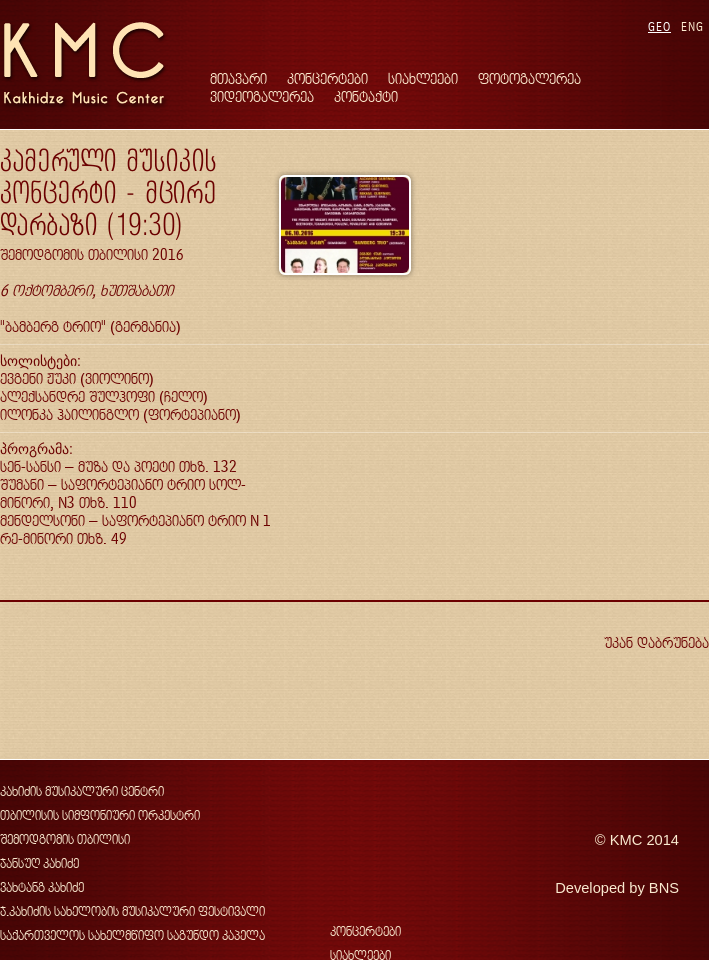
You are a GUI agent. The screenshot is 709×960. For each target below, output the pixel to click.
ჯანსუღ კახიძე (39, 863)
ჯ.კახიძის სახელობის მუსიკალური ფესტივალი (132, 911)
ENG (692, 26)
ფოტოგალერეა (529, 78)
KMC (626, 840)
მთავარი (238, 78)
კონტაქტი (366, 96)
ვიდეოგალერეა (262, 96)
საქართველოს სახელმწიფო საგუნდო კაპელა (132, 935)
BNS (664, 888)
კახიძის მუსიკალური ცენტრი (82, 791)
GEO (659, 26)
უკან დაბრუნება (656, 642)
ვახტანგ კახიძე (42, 887)
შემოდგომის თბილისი (65, 839)
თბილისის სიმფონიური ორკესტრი (100, 815)
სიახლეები (423, 78)
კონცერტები (327, 78)
